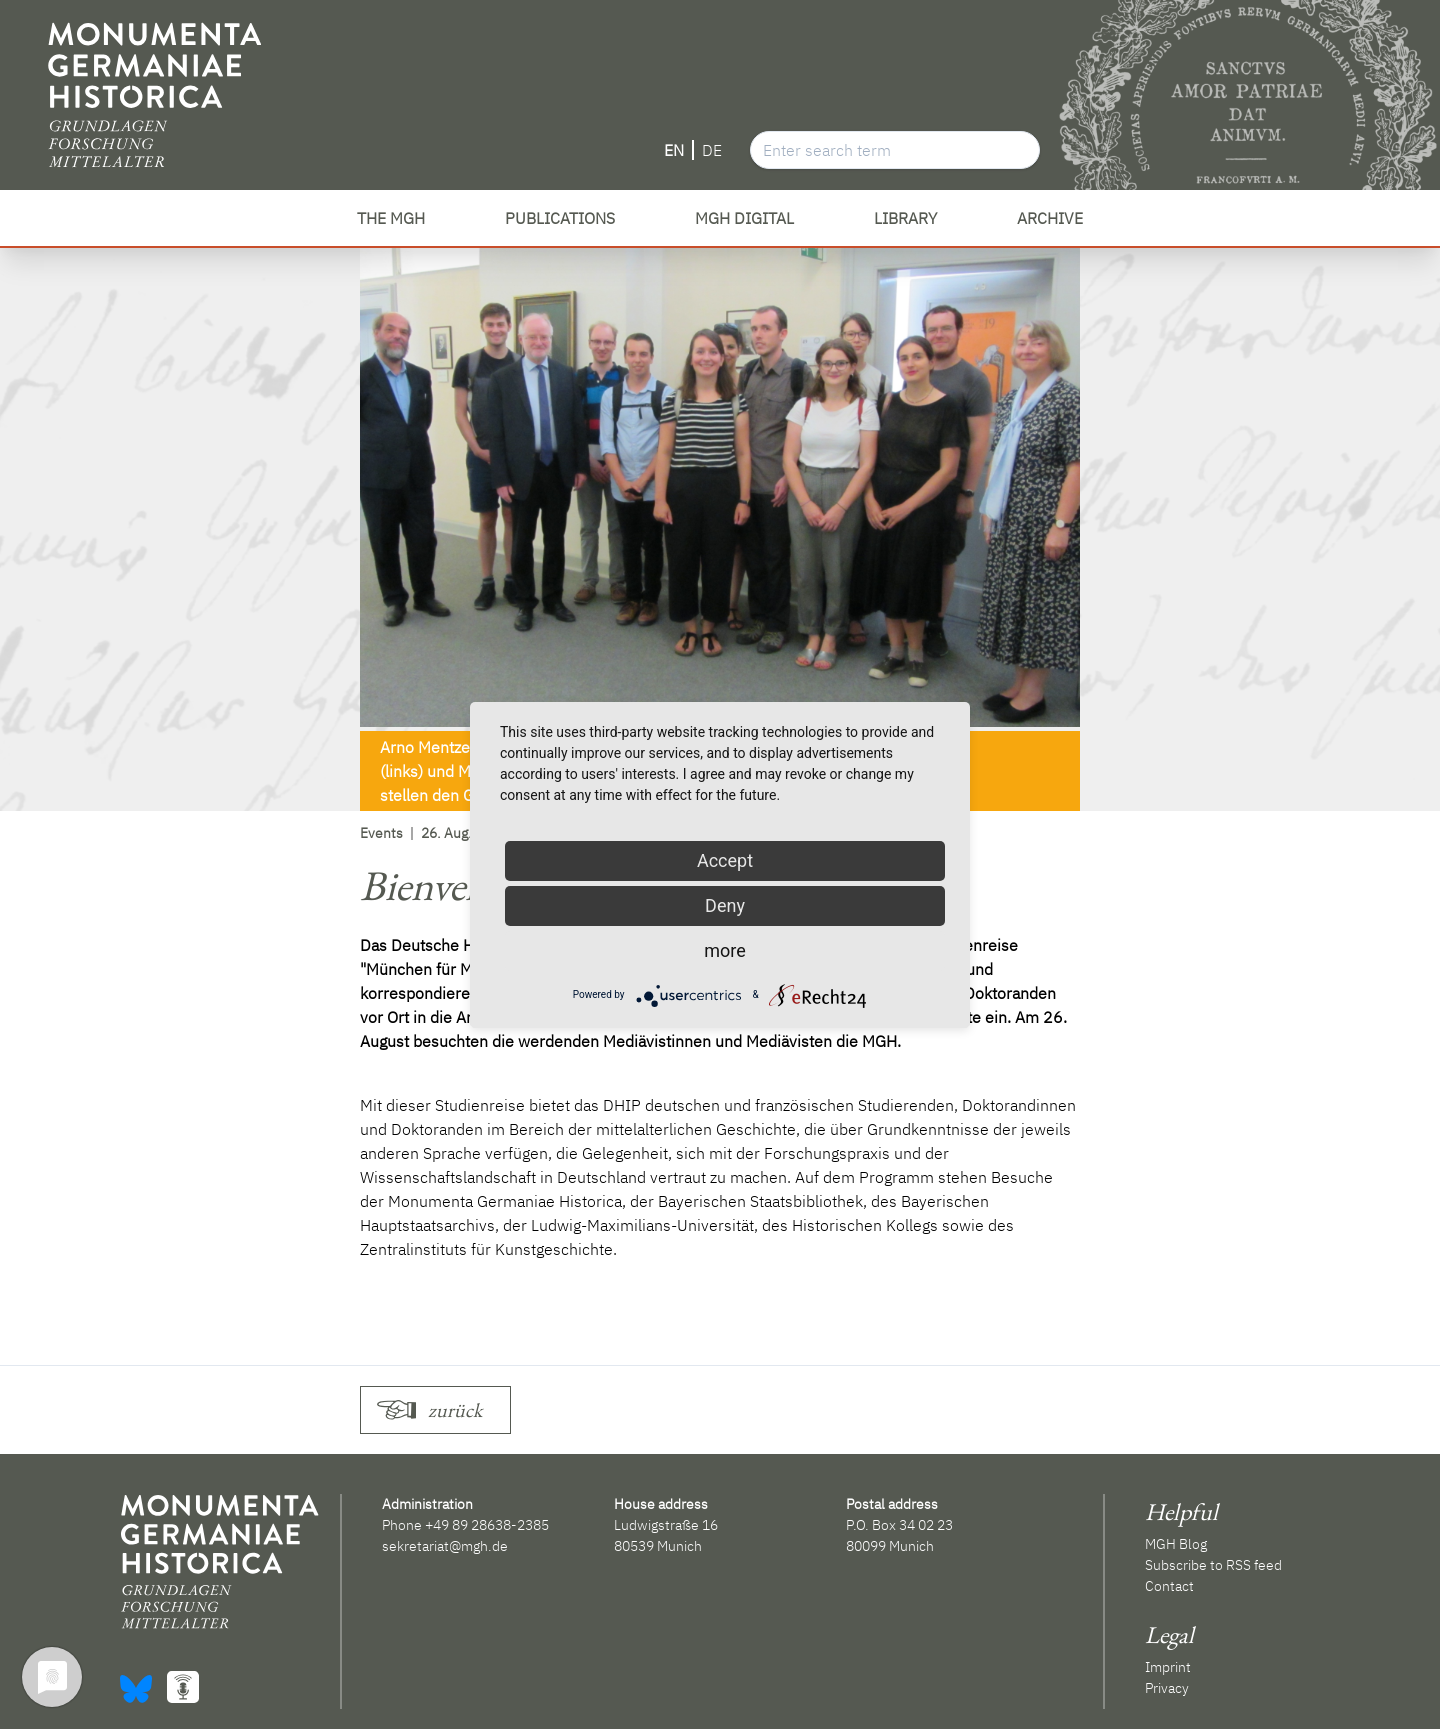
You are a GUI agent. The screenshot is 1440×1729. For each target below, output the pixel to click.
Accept (725, 860)
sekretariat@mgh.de (445, 1546)
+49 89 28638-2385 (487, 1525)
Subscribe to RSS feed (1213, 1565)
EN (674, 150)
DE (712, 150)
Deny (725, 905)
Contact (1169, 1586)
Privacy (1167, 1688)
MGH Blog (1176, 1544)
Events (381, 833)
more (725, 950)
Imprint (1168, 1667)
